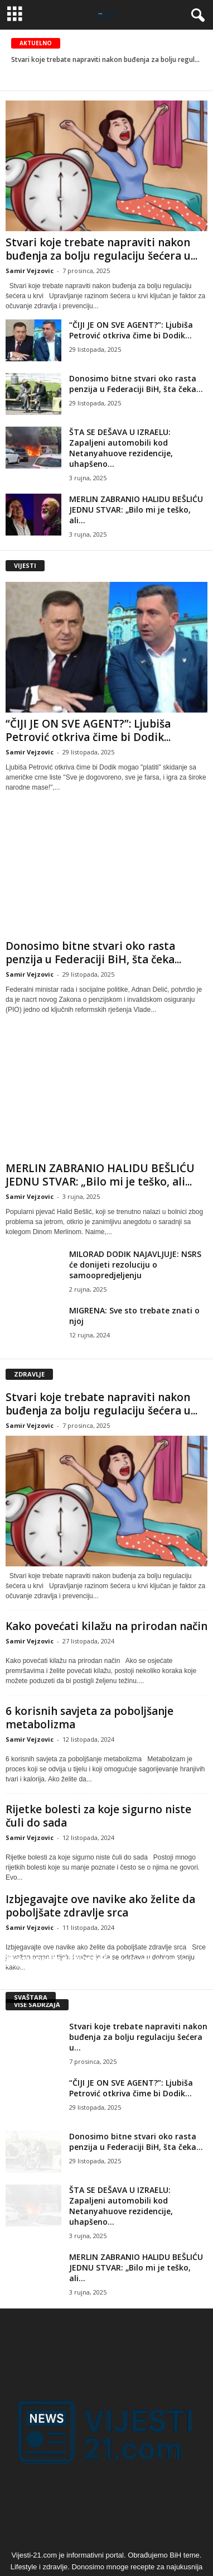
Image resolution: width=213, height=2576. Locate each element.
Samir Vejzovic (30, 270)
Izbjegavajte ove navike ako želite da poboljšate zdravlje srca (100, 1906)
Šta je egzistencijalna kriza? (68, 1963)
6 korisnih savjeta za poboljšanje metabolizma (89, 1718)
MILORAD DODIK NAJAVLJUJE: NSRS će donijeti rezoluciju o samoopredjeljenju (135, 1264)
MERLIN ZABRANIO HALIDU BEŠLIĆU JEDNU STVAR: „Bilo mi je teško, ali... (136, 509)
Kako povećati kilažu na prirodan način (106, 1626)
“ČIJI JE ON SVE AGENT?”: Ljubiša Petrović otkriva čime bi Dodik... (131, 330)
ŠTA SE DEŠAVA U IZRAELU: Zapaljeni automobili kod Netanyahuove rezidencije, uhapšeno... (121, 448)
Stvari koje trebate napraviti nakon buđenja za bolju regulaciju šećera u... (101, 249)
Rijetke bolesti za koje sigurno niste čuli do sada (98, 1816)
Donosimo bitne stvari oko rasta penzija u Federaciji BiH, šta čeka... (136, 383)
